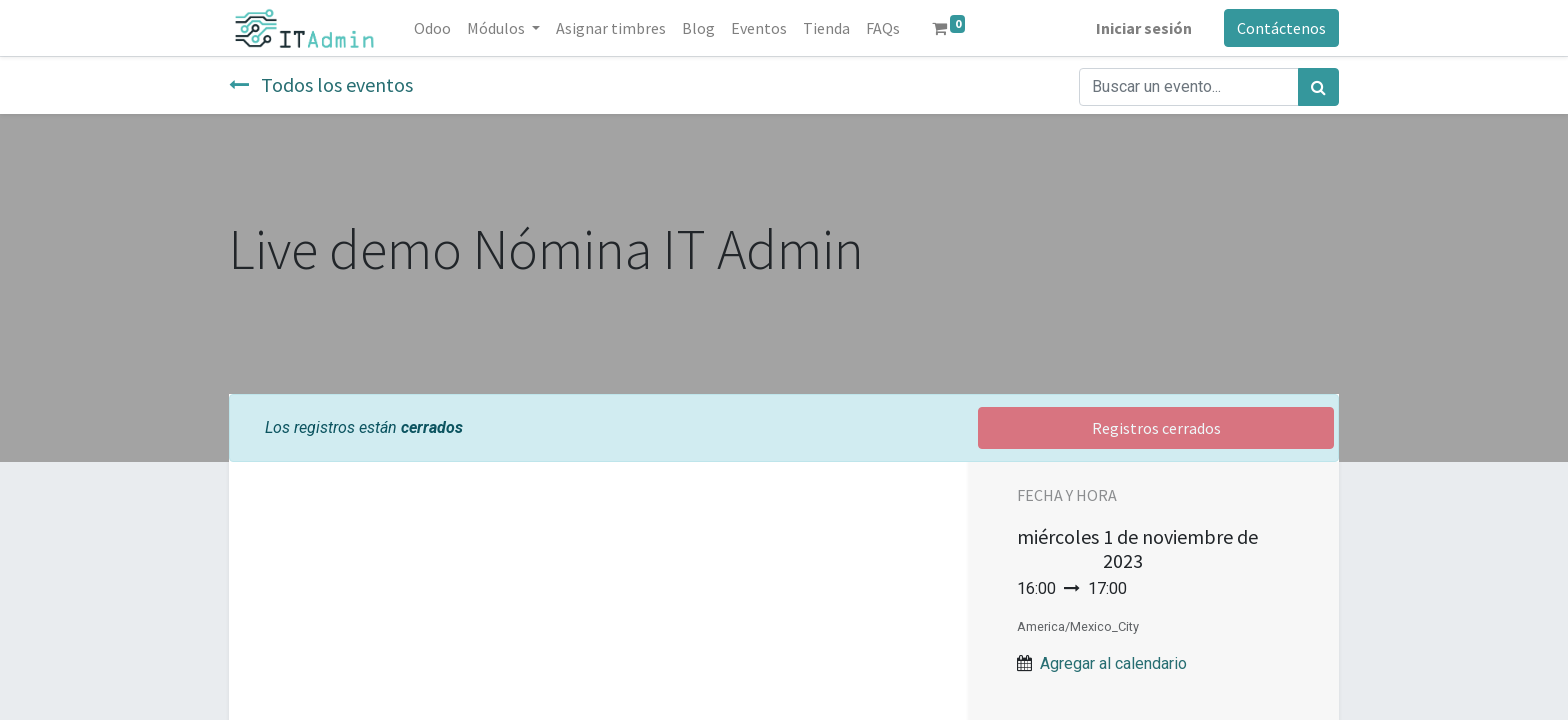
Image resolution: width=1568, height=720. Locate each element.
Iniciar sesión (1144, 28)
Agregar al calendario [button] (1113, 663)
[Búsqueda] (1318, 87)
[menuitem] (432, 28)
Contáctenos (1281, 28)
